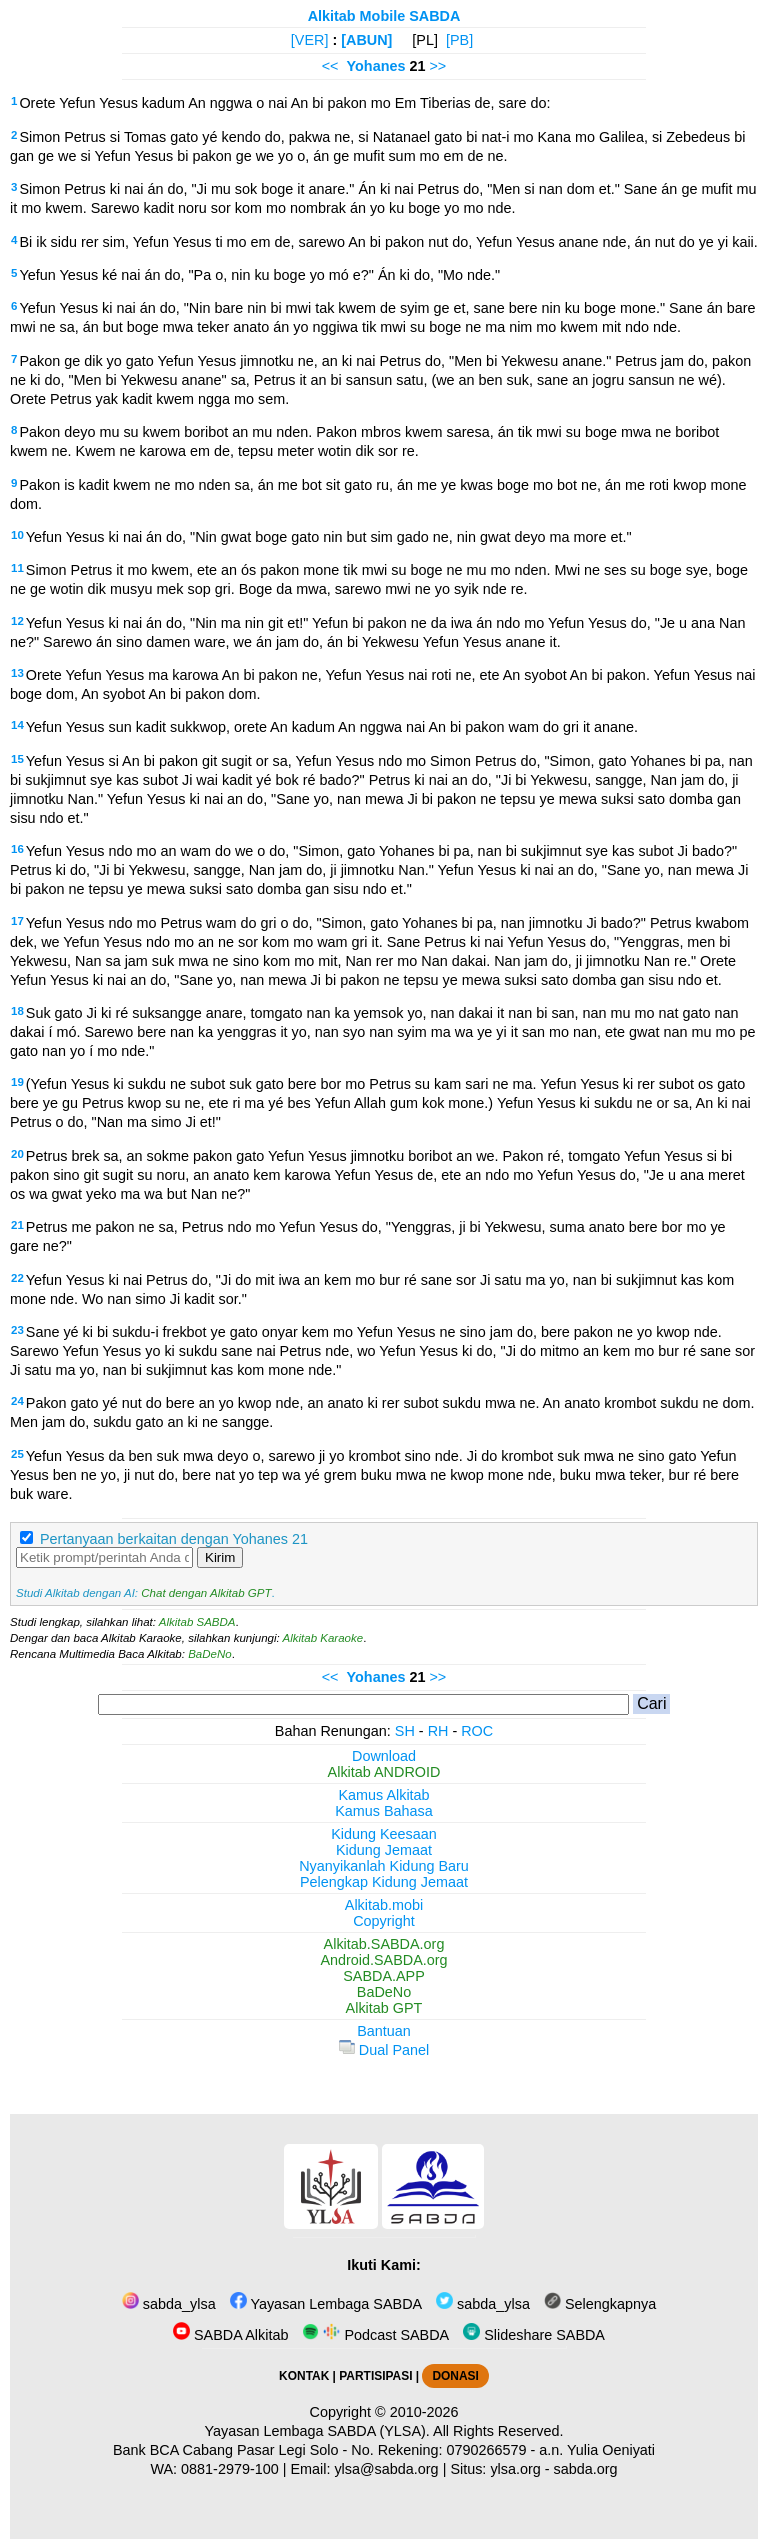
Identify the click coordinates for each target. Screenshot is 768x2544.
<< (330, 66)
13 (17, 673)
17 (17, 921)
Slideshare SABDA (534, 2335)
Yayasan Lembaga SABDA (326, 2304)
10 (17, 535)
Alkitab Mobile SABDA (384, 16)
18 (17, 1011)
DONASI (455, 2376)
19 (17, 1082)
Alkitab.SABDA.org (384, 1944)
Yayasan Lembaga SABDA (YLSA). (317, 2431)
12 (17, 621)
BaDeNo (210, 1654)
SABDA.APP (384, 1976)
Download (384, 1756)
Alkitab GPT (384, 2008)
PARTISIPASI (375, 2376)
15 (17, 759)
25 (17, 1454)
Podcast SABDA (375, 2335)
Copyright (384, 1921)
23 (17, 1330)
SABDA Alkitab (230, 2335)
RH (438, 1731)
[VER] (310, 40)
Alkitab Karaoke (323, 1638)
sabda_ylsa (169, 2304)
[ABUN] (366, 40)
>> (437, 66)
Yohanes (376, 66)
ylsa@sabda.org (386, 2469)
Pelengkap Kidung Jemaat (384, 1882)
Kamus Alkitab (383, 1795)
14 (17, 725)
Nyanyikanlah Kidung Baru (384, 1866)
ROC (477, 1731)
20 (17, 1154)
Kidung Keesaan (384, 1834)
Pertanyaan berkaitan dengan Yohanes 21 (174, 1539)
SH (405, 1731)
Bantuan (384, 2031)
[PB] (459, 40)
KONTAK (304, 2376)
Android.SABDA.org (383, 1960)
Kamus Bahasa (384, 1811)
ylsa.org (515, 2469)
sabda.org (586, 2469)
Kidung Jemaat (384, 1850)
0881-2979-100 (230, 2469)
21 (17, 1225)
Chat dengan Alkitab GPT (206, 1593)
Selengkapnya (600, 2304)
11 (17, 568)
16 (17, 849)
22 (17, 1278)
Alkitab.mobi (384, 1905)
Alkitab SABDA (197, 1622)
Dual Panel (384, 2050)
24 (17, 1401)
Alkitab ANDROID (384, 1772)
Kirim (220, 1557)
